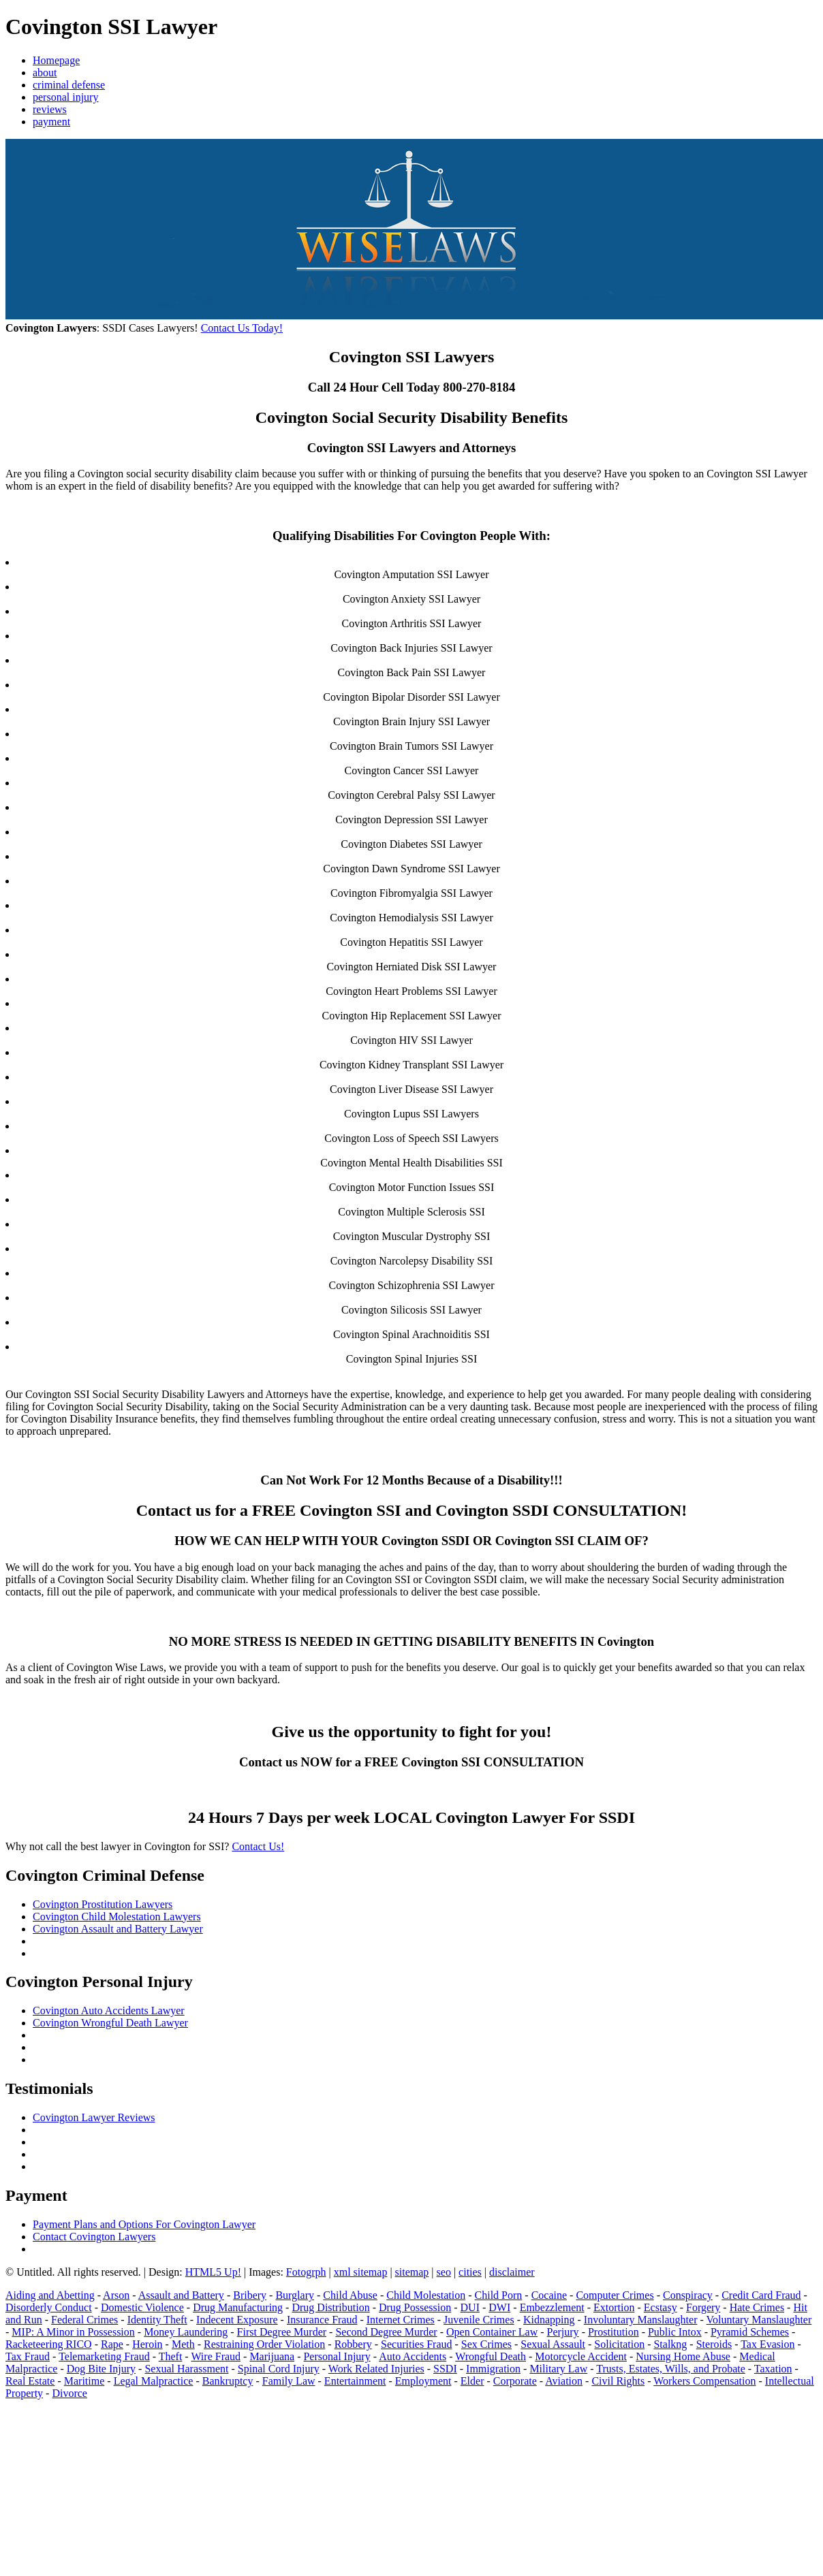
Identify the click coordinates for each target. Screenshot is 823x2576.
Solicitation (619, 2344)
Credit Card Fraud (761, 2295)
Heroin (147, 2344)
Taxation (773, 2368)
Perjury (563, 2332)
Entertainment (355, 2381)
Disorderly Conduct (48, 2307)
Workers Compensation (704, 2381)
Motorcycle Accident (581, 2356)
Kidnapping (549, 2319)
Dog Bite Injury (101, 2368)
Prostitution (613, 2332)
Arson (116, 2295)
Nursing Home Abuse (683, 2356)
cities (470, 2272)
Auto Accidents (412, 2356)
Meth (183, 2344)
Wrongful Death (490, 2356)
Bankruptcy (227, 2381)
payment (51, 121)
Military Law (558, 2368)
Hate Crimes (757, 2307)
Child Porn (499, 2295)
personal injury (65, 97)
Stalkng (670, 2344)
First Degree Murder (282, 2332)
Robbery (353, 2344)
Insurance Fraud (322, 2319)
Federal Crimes (84, 2319)
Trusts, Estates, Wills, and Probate (670, 2368)
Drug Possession (415, 2307)
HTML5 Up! (213, 2272)
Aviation (564, 2381)
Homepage (56, 60)
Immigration (493, 2368)
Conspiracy (688, 2295)
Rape (112, 2344)
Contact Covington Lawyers (94, 2236)
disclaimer (512, 2272)
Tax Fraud (27, 2356)
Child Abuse (350, 2295)
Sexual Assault (553, 2344)
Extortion (613, 2307)
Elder (472, 2381)
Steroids (714, 2344)
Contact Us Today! (242, 328)
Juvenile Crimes (479, 2319)
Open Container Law (492, 2332)
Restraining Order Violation (264, 2344)
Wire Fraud (215, 2356)
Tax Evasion (767, 2344)
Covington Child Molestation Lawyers (117, 1916)
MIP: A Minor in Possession (73, 2332)
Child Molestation (425, 2295)
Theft (171, 2356)
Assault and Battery (181, 2295)
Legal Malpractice (153, 2381)
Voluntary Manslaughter (759, 2319)
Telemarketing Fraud (104, 2356)
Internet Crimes (401, 2319)
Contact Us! (258, 1846)
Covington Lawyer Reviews (94, 2117)
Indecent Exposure (237, 2319)
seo (444, 2272)
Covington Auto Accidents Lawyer (109, 2010)
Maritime (84, 2381)
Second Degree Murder (386, 2332)
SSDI (445, 2368)
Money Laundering (186, 2332)
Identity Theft (157, 2319)
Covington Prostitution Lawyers (102, 1904)
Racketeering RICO (48, 2344)
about (45, 72)
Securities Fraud (416, 2344)
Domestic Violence (142, 2307)
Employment (423, 2381)
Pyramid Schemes (750, 2332)
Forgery (703, 2307)
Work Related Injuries (376, 2368)
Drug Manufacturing (238, 2307)
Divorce (69, 2393)
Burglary (294, 2295)
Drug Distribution (330, 2307)
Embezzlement (552, 2307)
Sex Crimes (486, 2344)
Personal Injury (336, 2356)
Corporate (515, 2381)
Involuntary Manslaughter (641, 2319)
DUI (470, 2307)
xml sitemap (361, 2272)
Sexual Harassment (186, 2368)
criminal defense (69, 85)
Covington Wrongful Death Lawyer (110, 2023)
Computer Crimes (614, 2295)
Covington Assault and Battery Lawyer (118, 1929)
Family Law (288, 2381)
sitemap (412, 2272)
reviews (50, 109)
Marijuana (271, 2356)
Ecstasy (660, 2307)
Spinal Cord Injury (279, 2368)
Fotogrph (306, 2272)
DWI (499, 2307)
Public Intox (675, 2332)
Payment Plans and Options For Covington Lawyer (144, 2224)
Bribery (249, 2295)
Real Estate (30, 2381)
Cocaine (549, 2295)
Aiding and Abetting (50, 2295)
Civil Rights (618, 2381)
